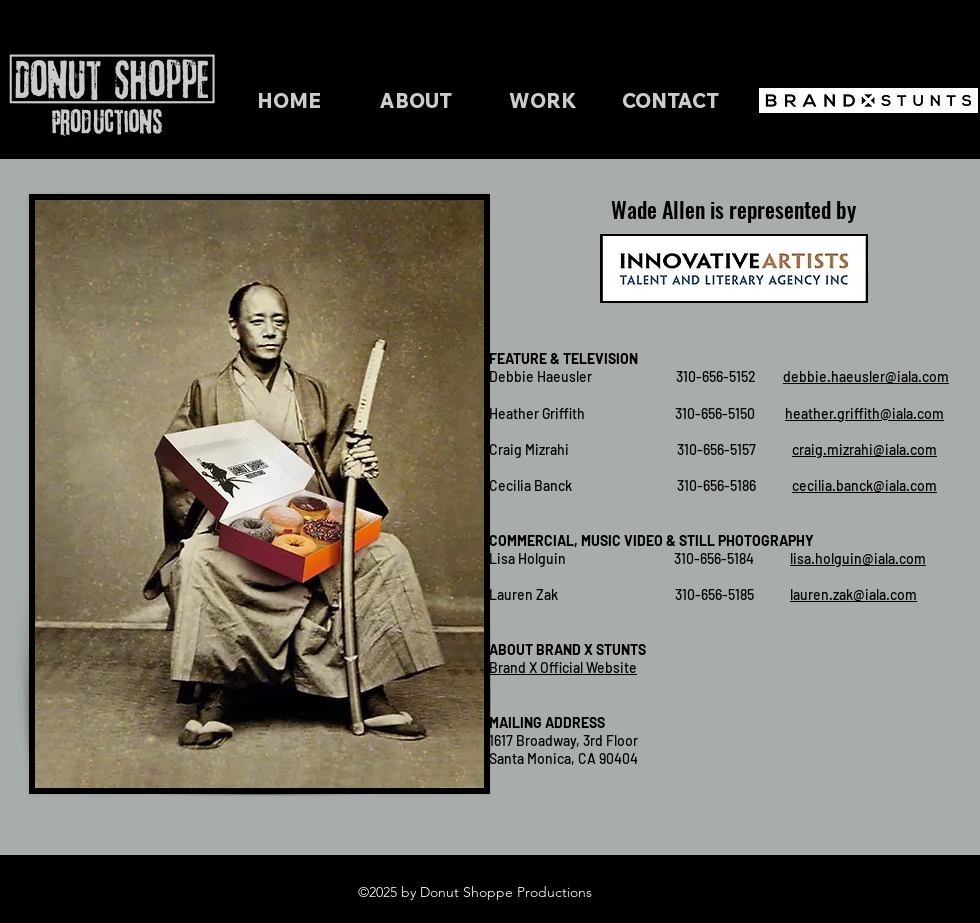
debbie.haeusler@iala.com (866, 376)
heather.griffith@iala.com (864, 413)
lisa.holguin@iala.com (858, 558)
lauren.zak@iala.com (853, 594)
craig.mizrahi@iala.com (864, 449)
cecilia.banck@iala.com (864, 485)
